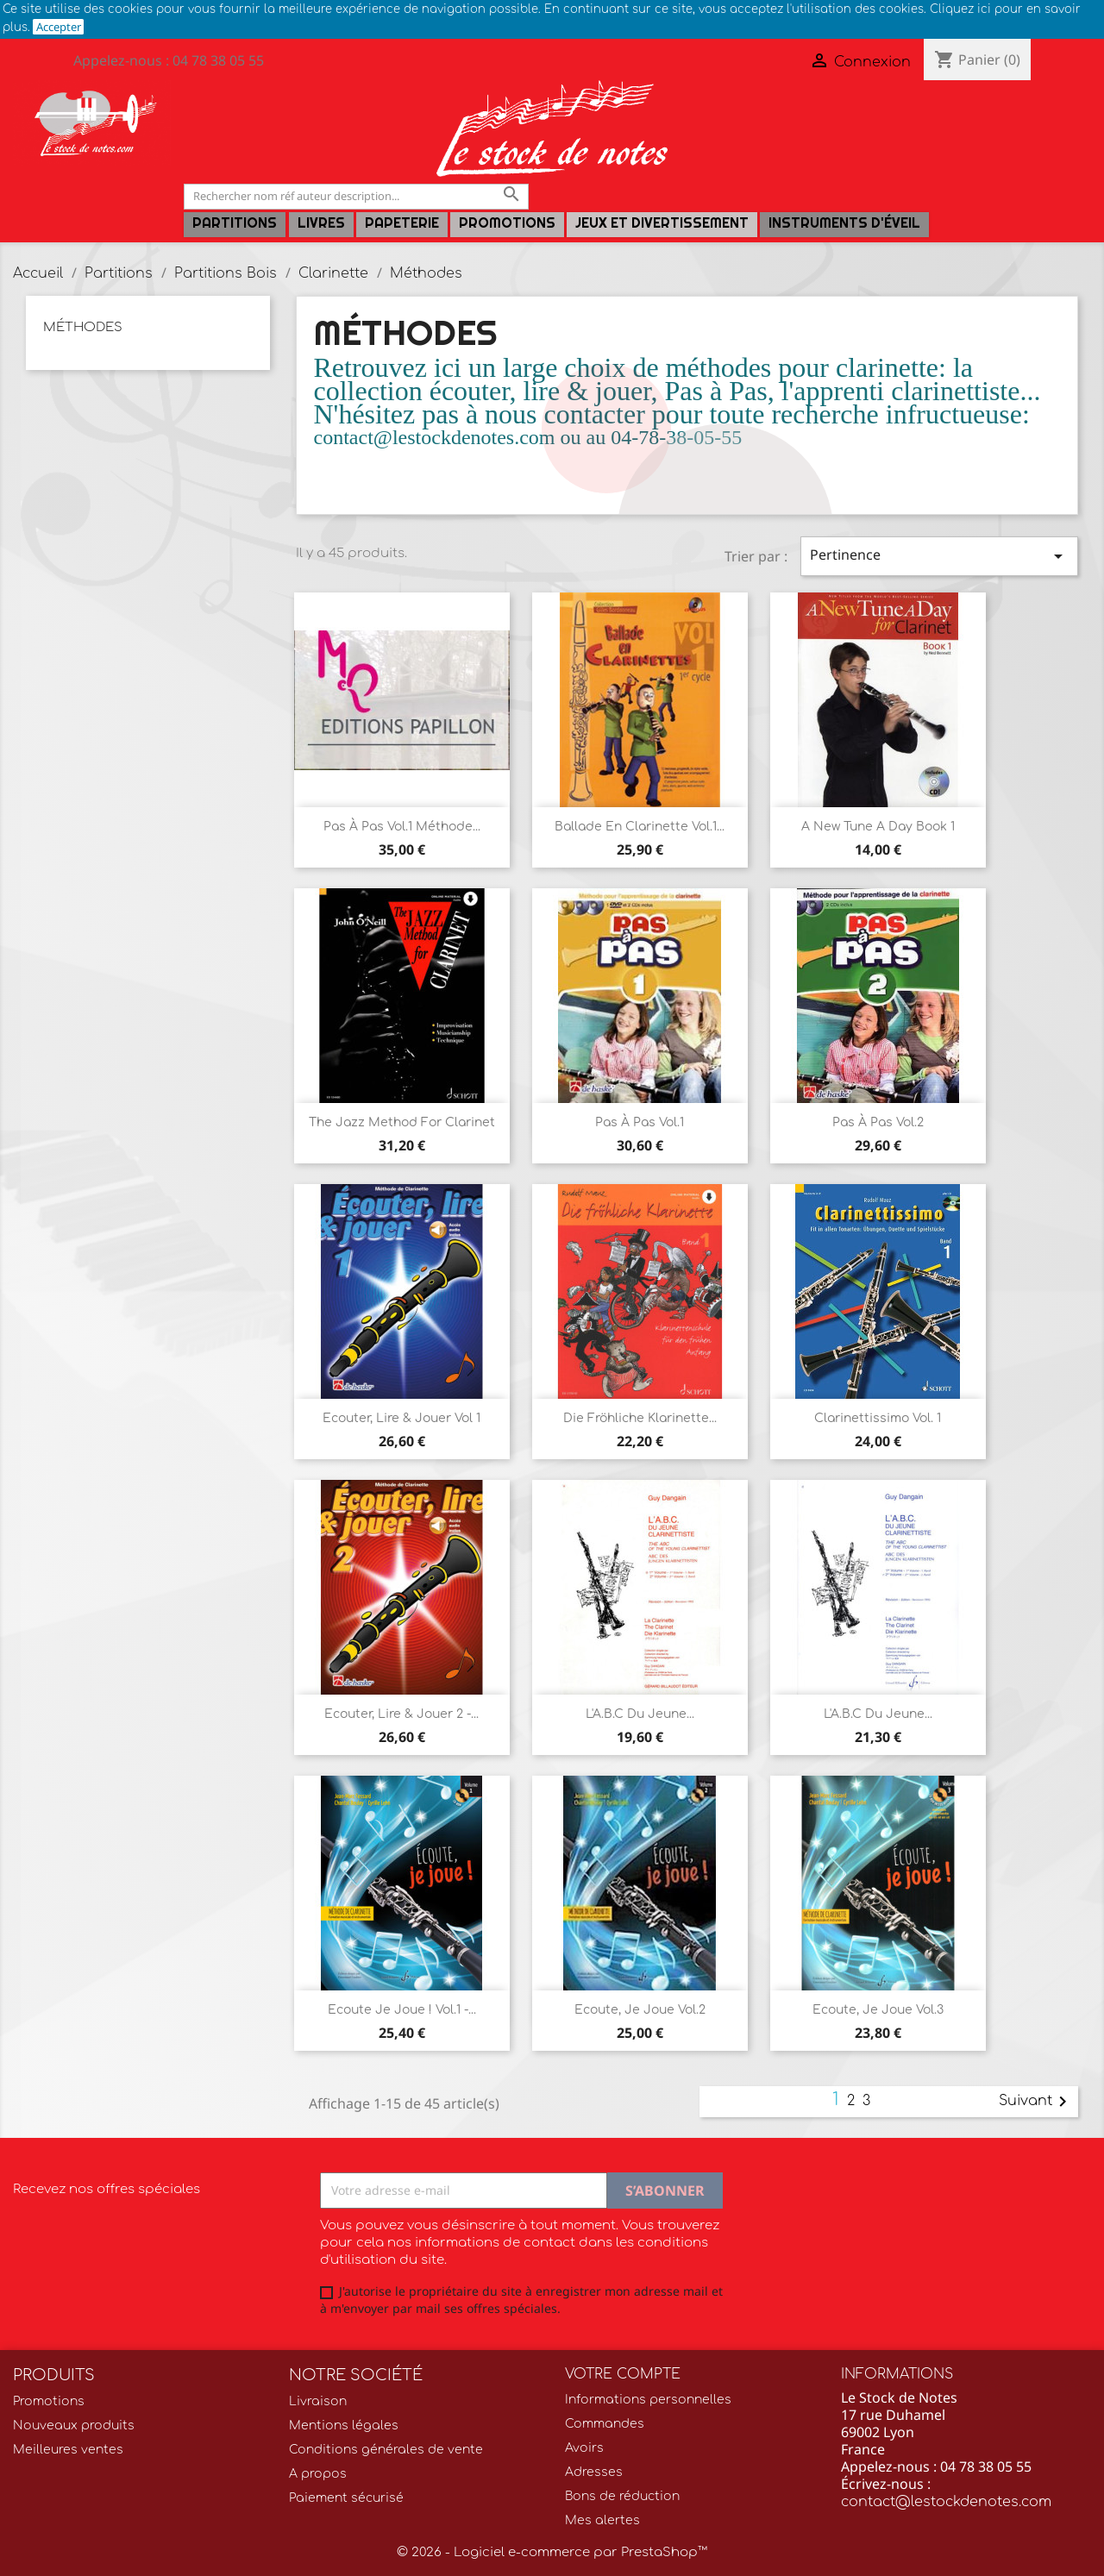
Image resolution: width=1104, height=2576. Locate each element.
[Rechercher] (356, 196)
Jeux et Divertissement (662, 223)
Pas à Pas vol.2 (878, 1122)
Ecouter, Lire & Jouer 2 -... (401, 1714)
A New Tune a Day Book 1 (878, 826)
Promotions (507, 223)
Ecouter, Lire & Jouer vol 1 (401, 1418)
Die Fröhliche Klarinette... (640, 1418)
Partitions (234, 223)
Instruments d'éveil (844, 223)
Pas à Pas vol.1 (639, 1122)
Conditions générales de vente (386, 2449)
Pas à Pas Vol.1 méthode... (401, 826)
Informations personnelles (648, 2399)
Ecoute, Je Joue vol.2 (640, 2009)
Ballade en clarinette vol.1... (639, 826)
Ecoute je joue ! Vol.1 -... (402, 2009)
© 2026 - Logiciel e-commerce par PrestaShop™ (552, 2552)
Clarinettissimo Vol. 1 (877, 1418)
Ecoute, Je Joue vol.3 (878, 2009)
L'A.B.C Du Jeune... (640, 1714)
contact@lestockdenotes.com (946, 2502)
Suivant (1036, 2101)
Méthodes (82, 327)
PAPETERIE (402, 223)
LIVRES (321, 223)
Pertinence (939, 556)
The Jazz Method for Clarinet (402, 1122)
